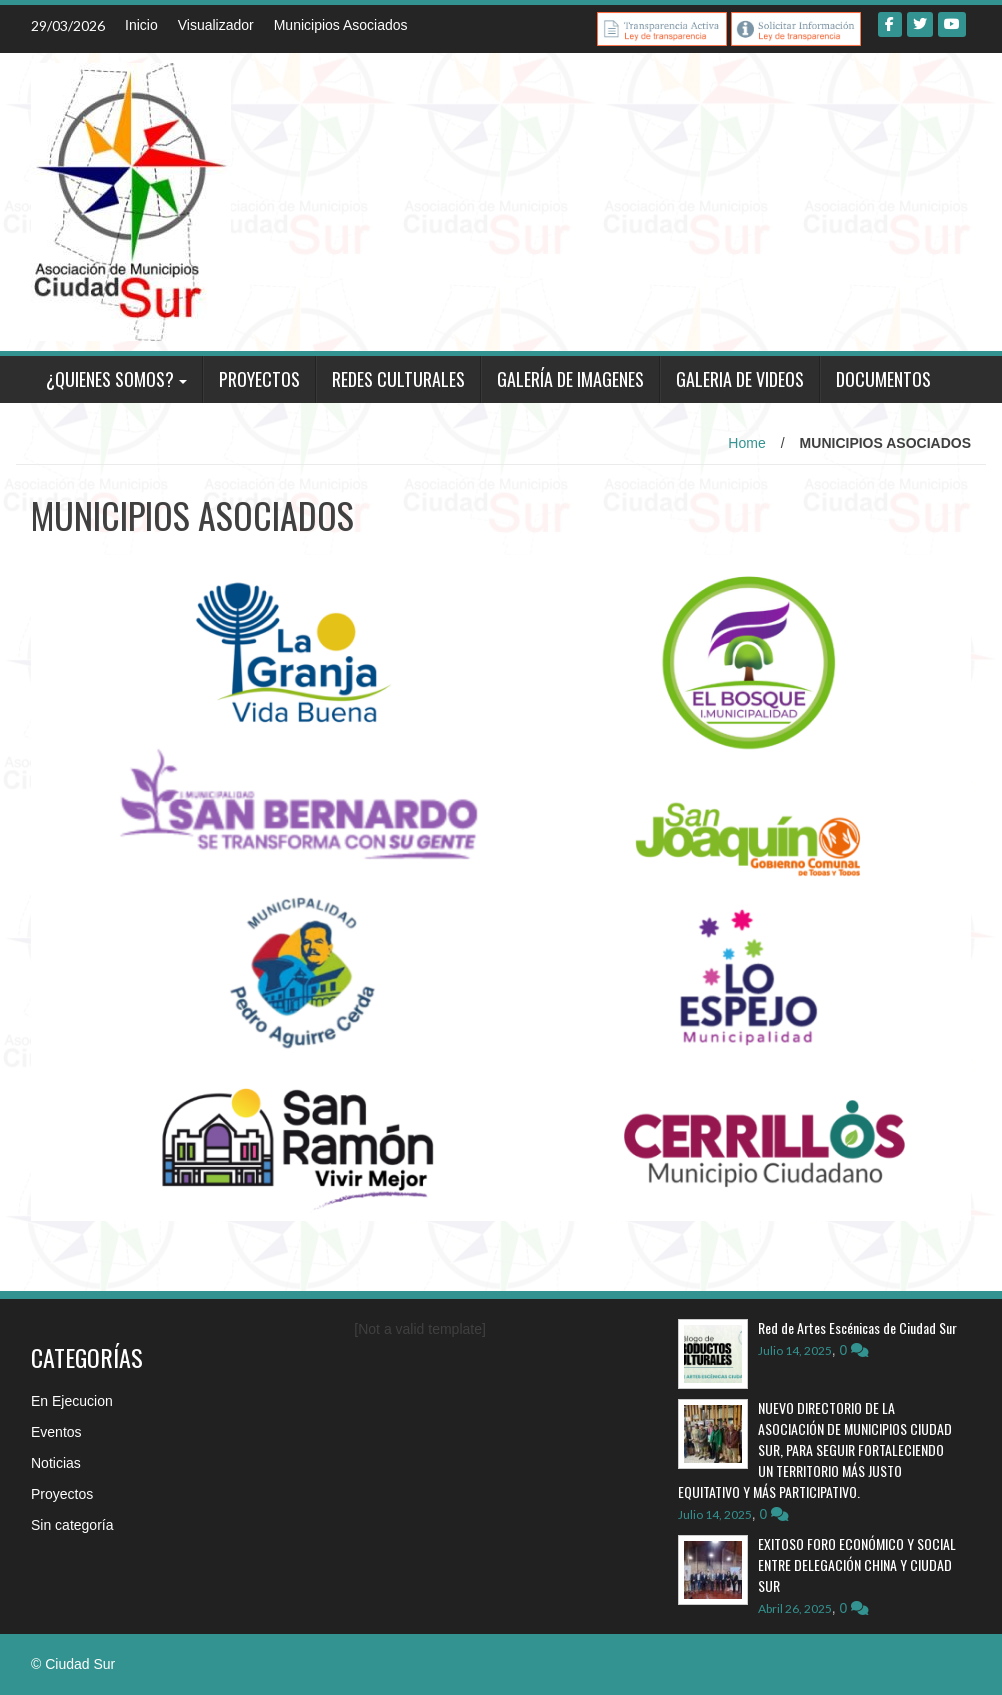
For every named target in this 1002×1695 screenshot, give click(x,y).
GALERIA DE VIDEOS (740, 379)
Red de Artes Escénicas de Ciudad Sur (859, 1327)
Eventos (56, 1432)
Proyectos (62, 1494)
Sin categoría (72, 1525)
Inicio (141, 25)
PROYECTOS (259, 379)
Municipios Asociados (341, 25)
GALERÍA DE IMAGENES (570, 379)
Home (746, 443)
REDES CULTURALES (398, 379)
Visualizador (216, 25)
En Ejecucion (72, 1401)
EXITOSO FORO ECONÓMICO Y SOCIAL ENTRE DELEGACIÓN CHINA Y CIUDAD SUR (857, 1564)
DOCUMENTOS (883, 379)
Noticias (56, 1463)
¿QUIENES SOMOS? (110, 379)
